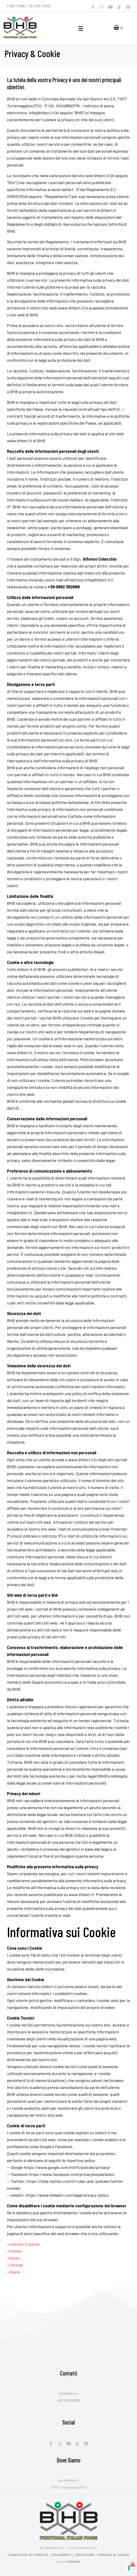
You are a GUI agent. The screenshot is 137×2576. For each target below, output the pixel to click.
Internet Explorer (24, 2244)
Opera (14, 2271)
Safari (14, 2258)
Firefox (15, 2251)
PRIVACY (105, 2555)
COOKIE (123, 2555)
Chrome (16, 2264)
